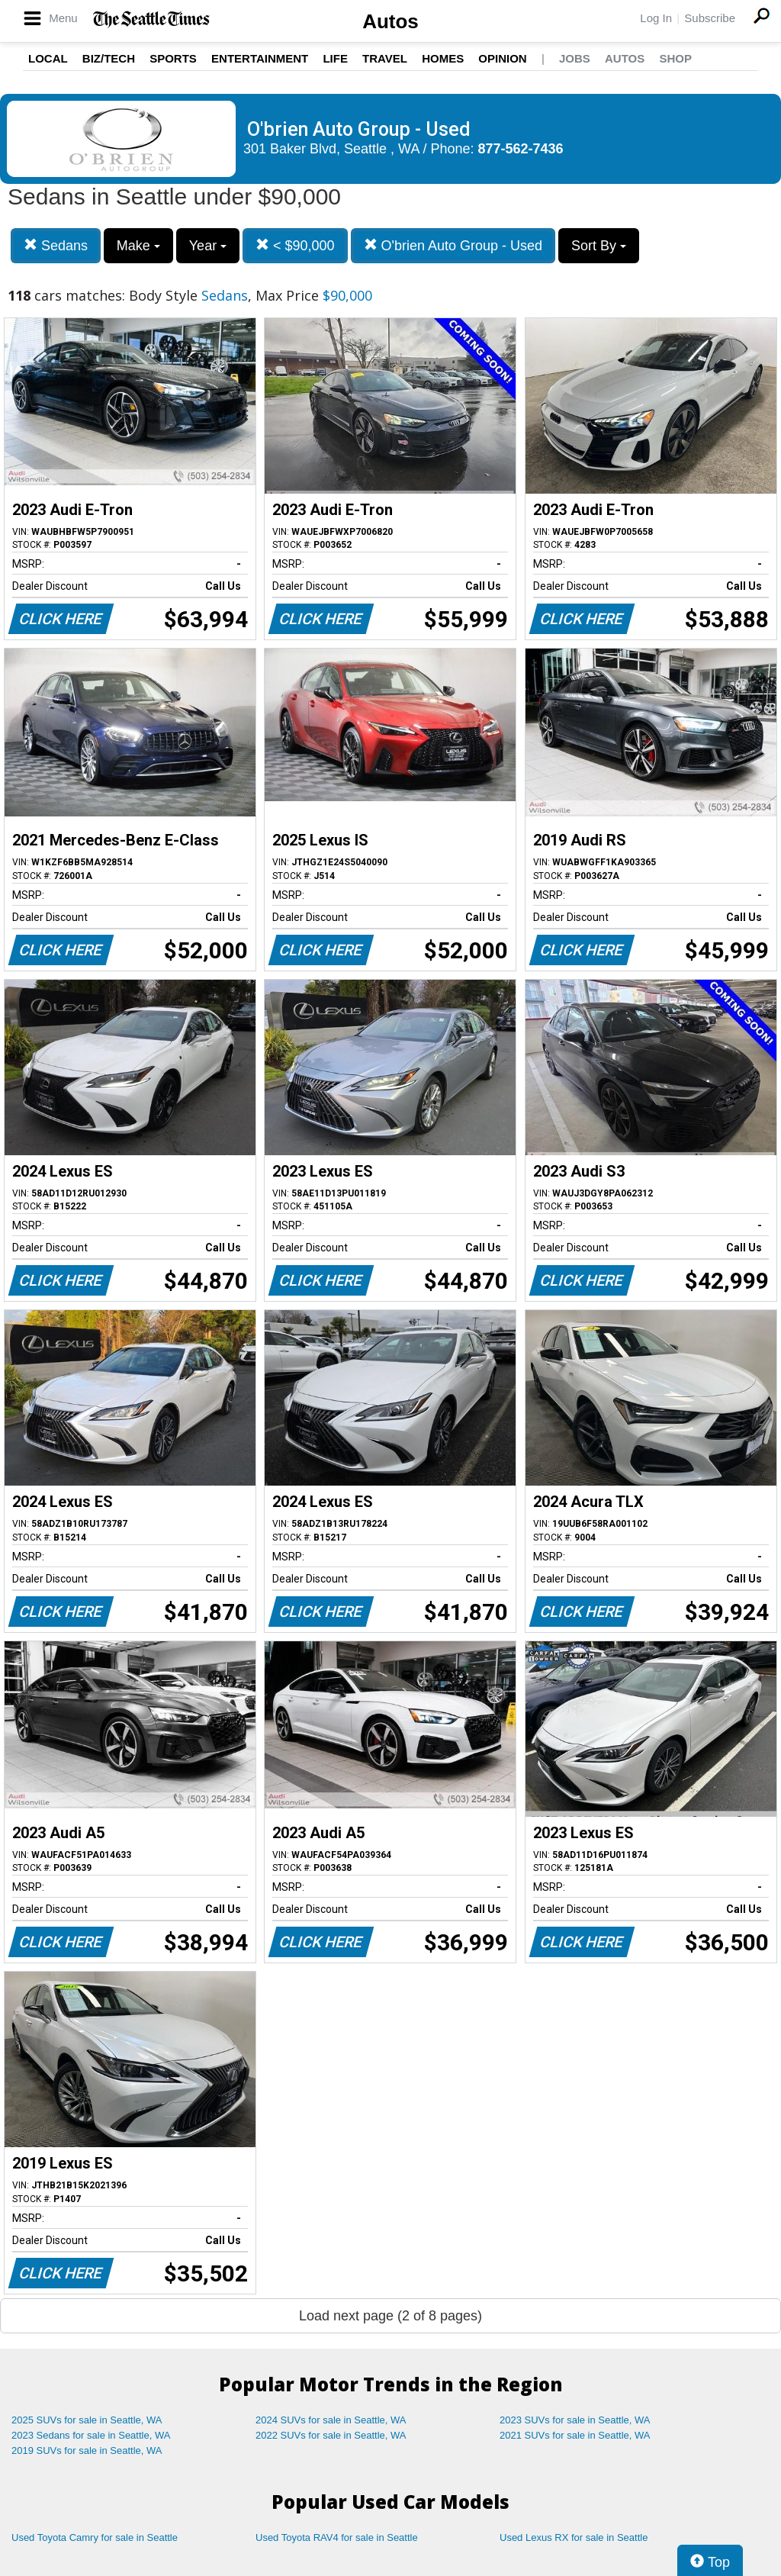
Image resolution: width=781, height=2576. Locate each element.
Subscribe (709, 17)
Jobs (574, 58)
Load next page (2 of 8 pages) (390, 2315)
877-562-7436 (521, 148)
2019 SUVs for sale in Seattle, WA (86, 2450)
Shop (675, 58)
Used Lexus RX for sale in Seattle (574, 2537)
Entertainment (259, 58)
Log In (656, 17)
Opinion (502, 58)
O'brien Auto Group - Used (453, 245)
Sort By (598, 245)
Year (208, 245)
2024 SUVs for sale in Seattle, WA (331, 2420)
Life (335, 58)
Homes (443, 58)
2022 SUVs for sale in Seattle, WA (331, 2435)
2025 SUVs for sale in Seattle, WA (86, 2420)
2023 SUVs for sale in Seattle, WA (575, 2420)
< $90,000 (295, 245)
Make (138, 245)
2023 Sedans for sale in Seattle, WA (90, 2435)
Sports (173, 58)
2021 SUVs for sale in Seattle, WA (575, 2435)
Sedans (56, 245)
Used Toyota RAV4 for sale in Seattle (337, 2537)
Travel (384, 58)
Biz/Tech (108, 58)
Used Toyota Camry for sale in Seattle (94, 2537)
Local (48, 58)
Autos (390, 21)
